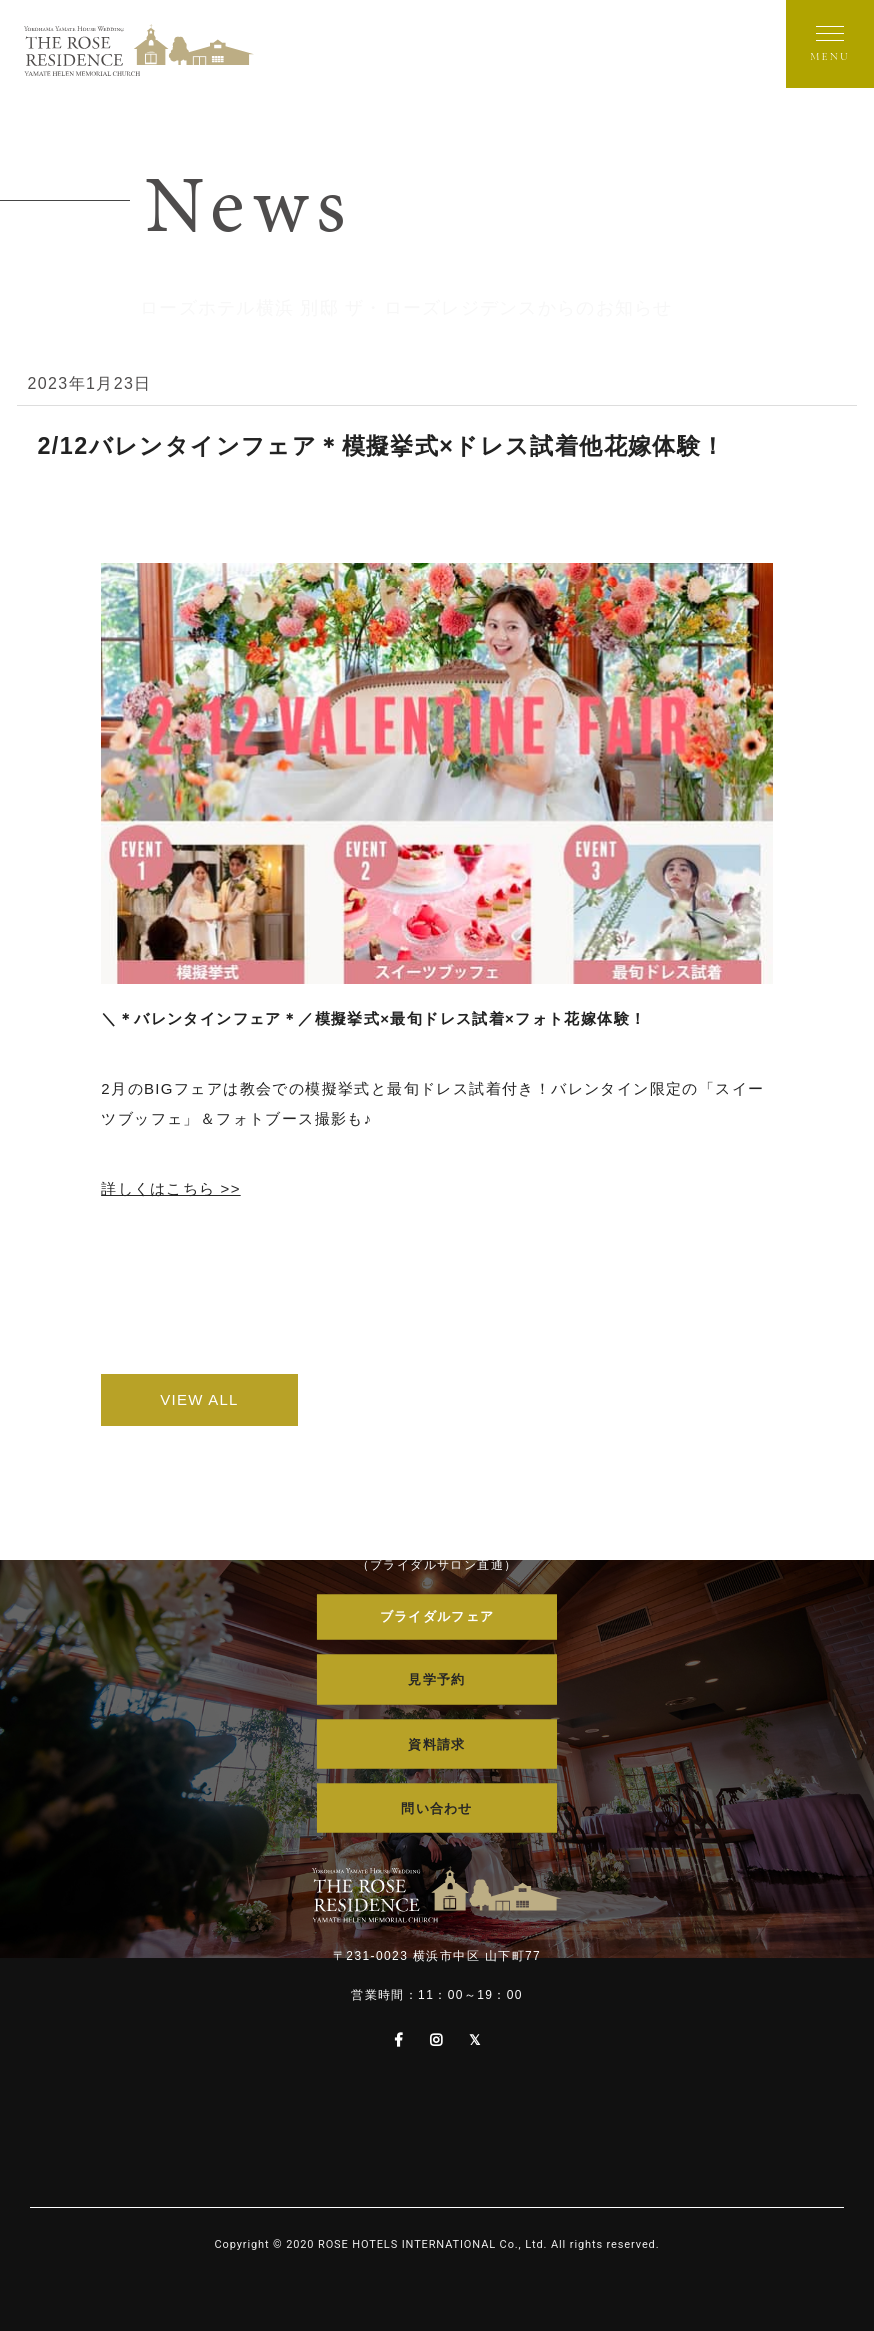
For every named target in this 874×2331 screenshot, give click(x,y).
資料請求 (437, 1745)
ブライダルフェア (436, 1616)
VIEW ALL (247, 1399)
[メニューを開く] (830, 44)
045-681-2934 (437, 1530)
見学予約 (437, 1681)
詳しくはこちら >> (171, 1188)
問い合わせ (436, 1810)
